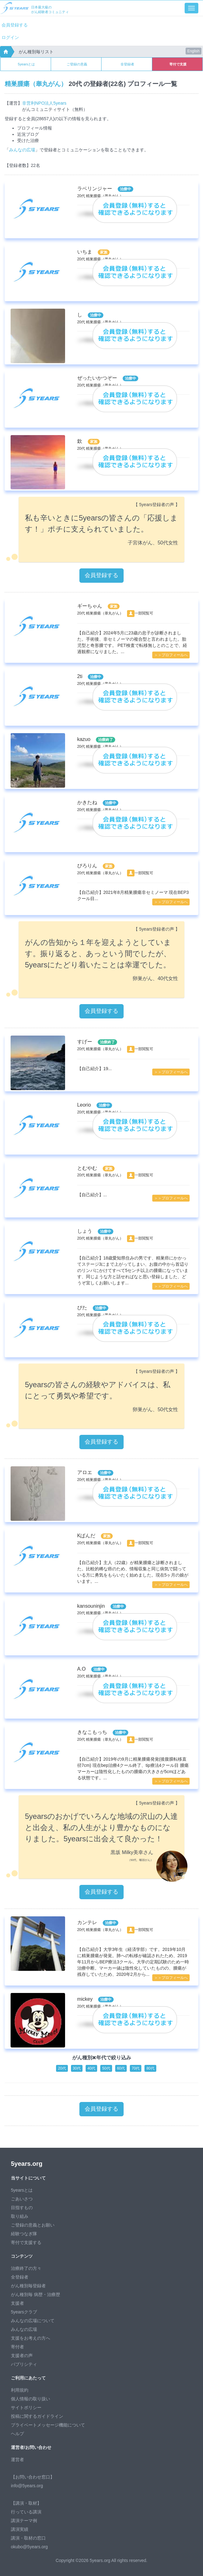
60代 (121, 2068)
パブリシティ (24, 2364)
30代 (77, 2068)
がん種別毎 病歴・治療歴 (35, 2294)
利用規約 (19, 2390)
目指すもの (22, 2207)
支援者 (17, 2303)
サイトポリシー (26, 2407)
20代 (62, 2068)
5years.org (26, 2163)
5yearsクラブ (24, 2311)
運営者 (17, 2459)
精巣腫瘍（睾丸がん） (36, 83)
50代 (106, 2068)
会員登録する (15, 24)
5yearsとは (26, 64)
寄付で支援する (26, 2242)
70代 (135, 2068)
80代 (150, 2068)
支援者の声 (22, 2355)
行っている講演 (26, 2511)
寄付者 (17, 2346)
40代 (91, 2068)
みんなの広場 (22, 149)
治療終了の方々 (26, 2268)
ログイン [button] (10, 37)
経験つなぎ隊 (24, 2233)
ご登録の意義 (77, 64)
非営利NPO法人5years (44, 103)
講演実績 (19, 2529)
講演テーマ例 (24, 2520)
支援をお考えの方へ (30, 2338)
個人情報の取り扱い (30, 2398)
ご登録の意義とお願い (32, 2225)
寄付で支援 (177, 64)
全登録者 (127, 64)
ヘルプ (17, 2433)
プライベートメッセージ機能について (48, 2424)
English (193, 51)
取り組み (19, 2216)
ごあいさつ (22, 2198)
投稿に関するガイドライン (37, 2416)
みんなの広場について (32, 2320)
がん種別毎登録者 (28, 2285)
